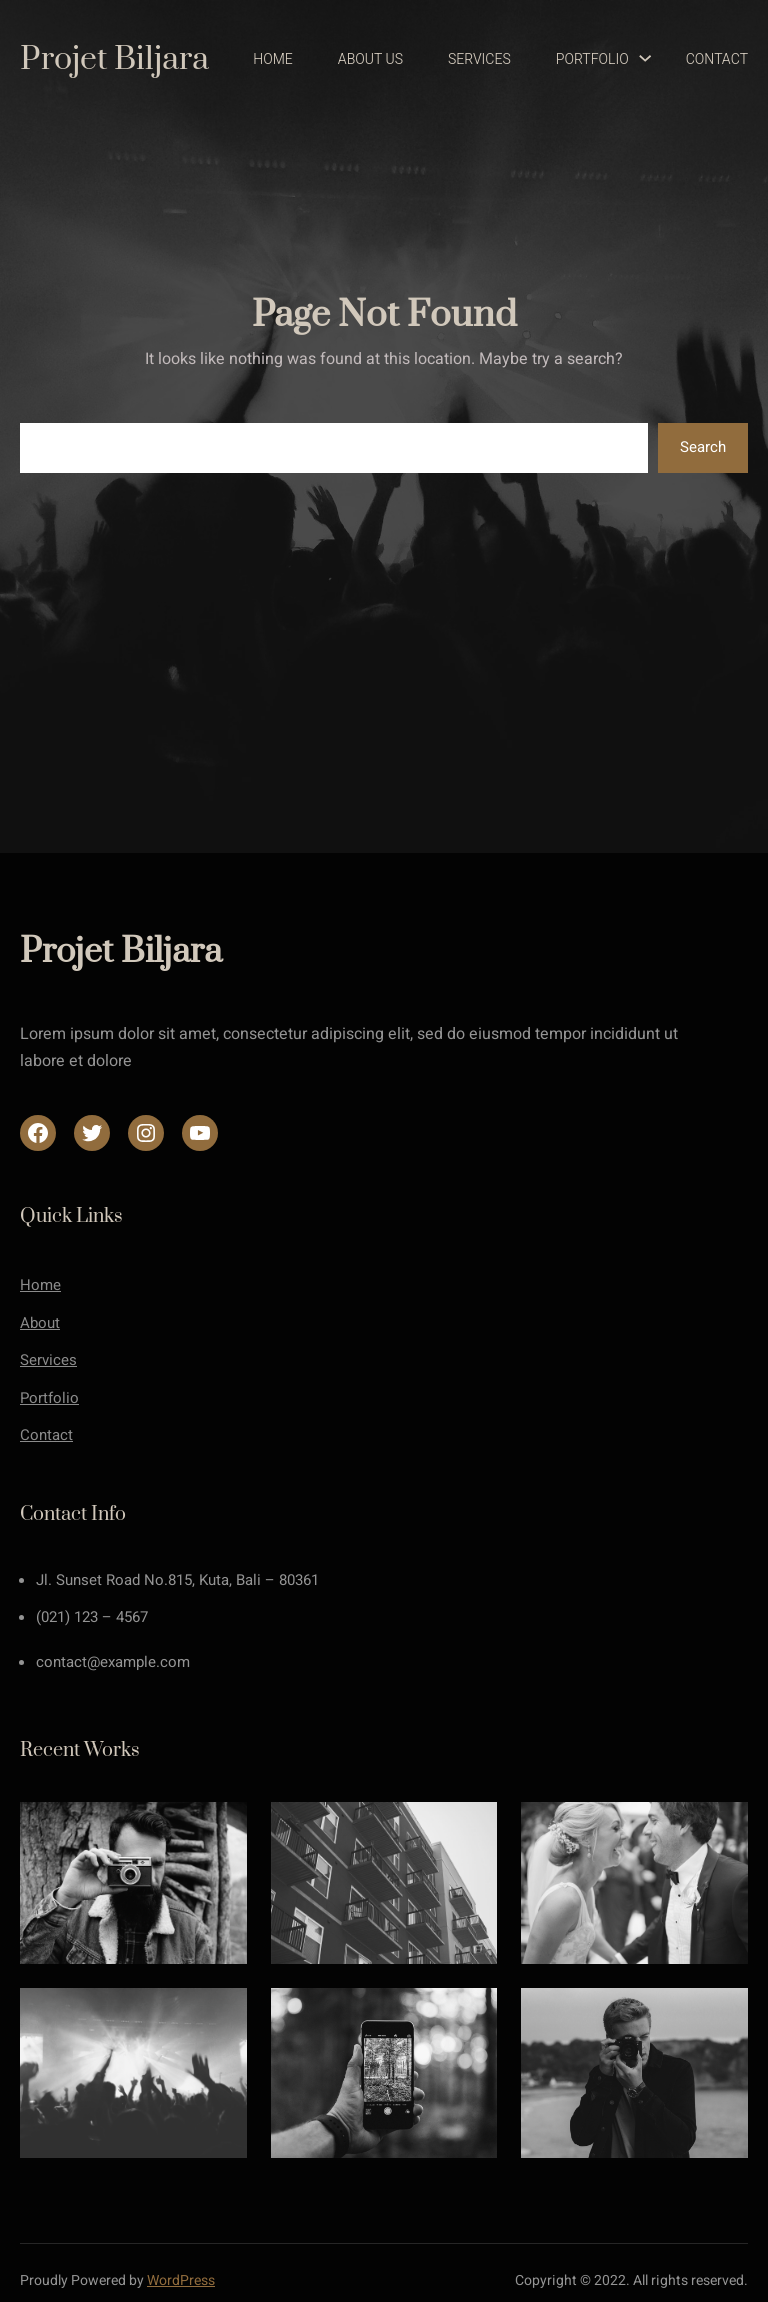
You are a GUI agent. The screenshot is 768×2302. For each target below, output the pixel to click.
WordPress (181, 2280)
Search (703, 447)
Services (48, 1360)
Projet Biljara (114, 59)
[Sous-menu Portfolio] (636, 60)
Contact (46, 1435)
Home (40, 1285)
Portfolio (49, 1398)
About (40, 1323)
